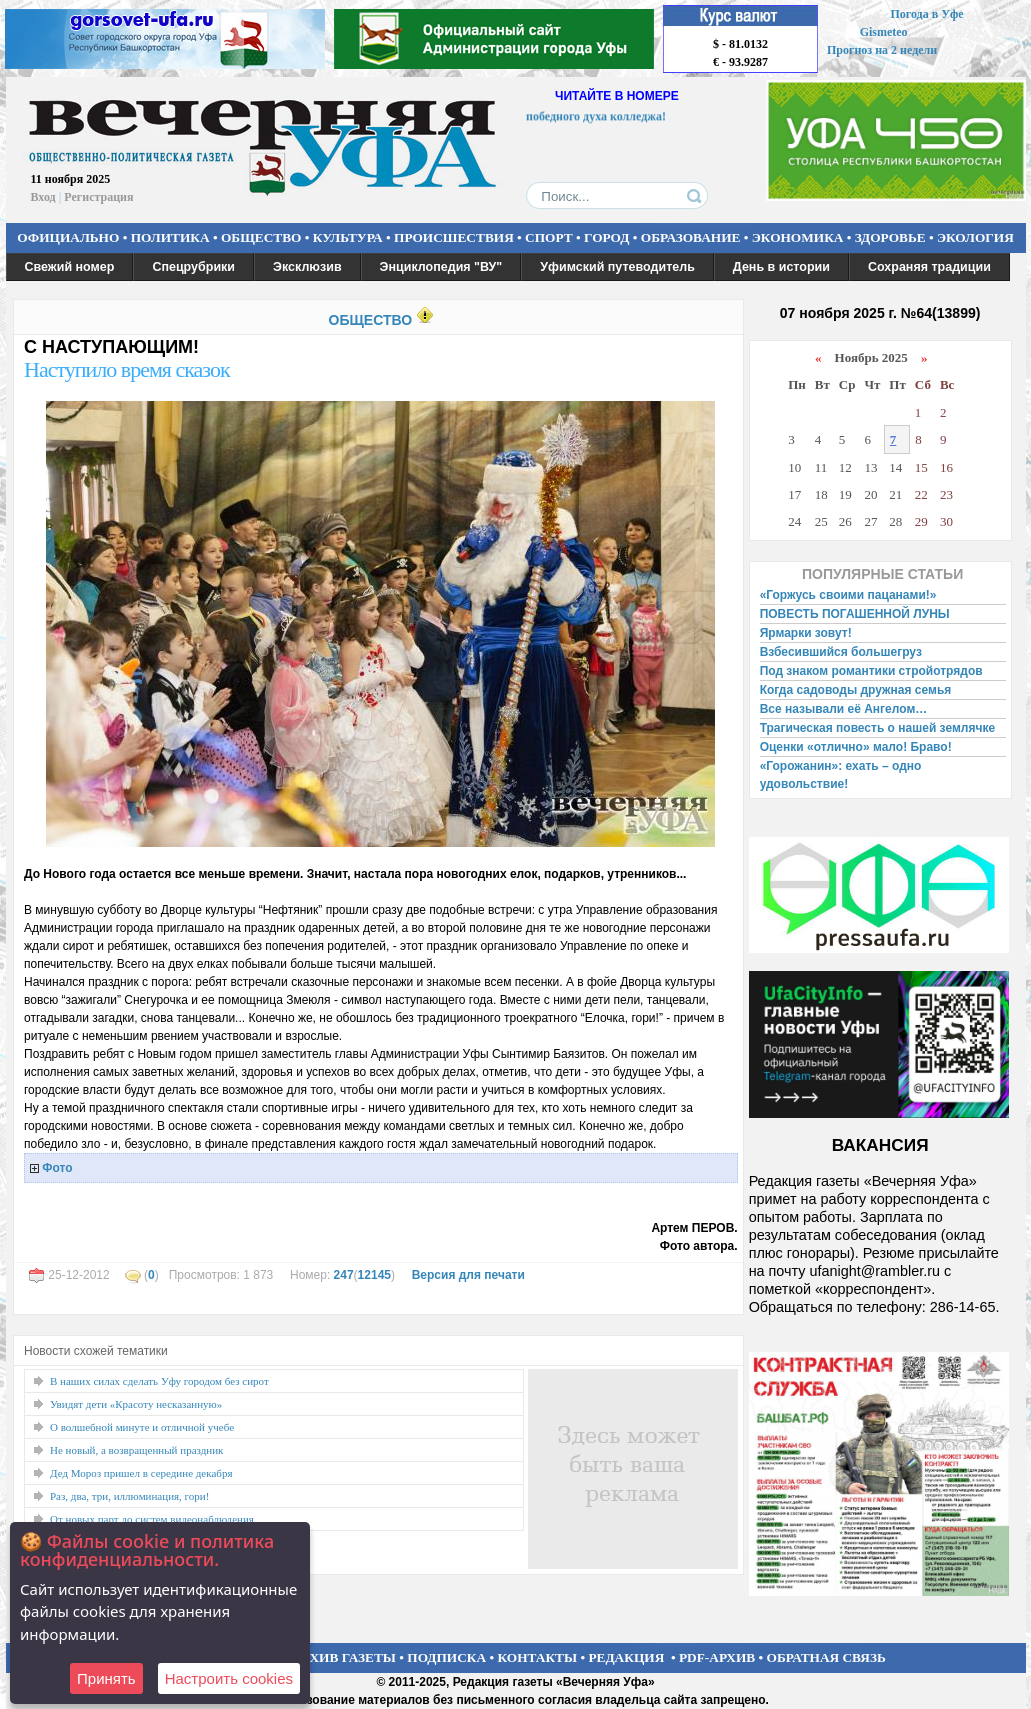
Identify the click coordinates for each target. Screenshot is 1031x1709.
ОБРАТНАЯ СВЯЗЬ (826, 1657)
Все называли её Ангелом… (844, 709)
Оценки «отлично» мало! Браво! (856, 747)
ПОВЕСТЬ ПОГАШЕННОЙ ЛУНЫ (855, 614)
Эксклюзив (307, 267)
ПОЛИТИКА (170, 237)
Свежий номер (70, 267)
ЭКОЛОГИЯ (975, 237)
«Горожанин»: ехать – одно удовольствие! (841, 775)
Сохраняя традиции (929, 267)
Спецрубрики (193, 267)
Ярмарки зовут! (806, 633)
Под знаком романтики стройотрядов (871, 671)
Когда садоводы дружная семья (856, 690)
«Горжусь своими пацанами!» (848, 595)
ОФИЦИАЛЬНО (68, 237)
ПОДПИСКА (446, 1657)
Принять (106, 1678)
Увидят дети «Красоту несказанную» (136, 1404)
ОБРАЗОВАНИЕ (691, 237)
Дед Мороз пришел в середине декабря (141, 1473)
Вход (43, 197)
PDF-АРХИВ (717, 1657)
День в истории (781, 267)
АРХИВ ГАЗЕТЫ (344, 1657)
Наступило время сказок (127, 369)
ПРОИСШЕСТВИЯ (454, 237)
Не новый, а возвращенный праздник (136, 1450)
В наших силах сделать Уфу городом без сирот (159, 1381)
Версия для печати (468, 1275)
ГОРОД (606, 237)
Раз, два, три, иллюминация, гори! (129, 1496)
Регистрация (98, 197)
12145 (374, 1275)
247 (344, 1275)
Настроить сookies (229, 1678)
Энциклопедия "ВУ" (441, 267)
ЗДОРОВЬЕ (890, 237)
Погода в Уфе (926, 14)
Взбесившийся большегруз (841, 652)
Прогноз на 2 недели (882, 50)
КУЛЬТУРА (348, 237)
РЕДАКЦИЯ (626, 1657)
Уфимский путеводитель (617, 267)
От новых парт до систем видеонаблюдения (152, 1519)
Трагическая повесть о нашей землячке (877, 728)
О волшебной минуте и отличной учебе (142, 1427)
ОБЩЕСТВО (261, 237)
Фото (57, 1168)
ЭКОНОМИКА (798, 237)
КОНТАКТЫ (538, 1657)
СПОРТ (549, 237)
